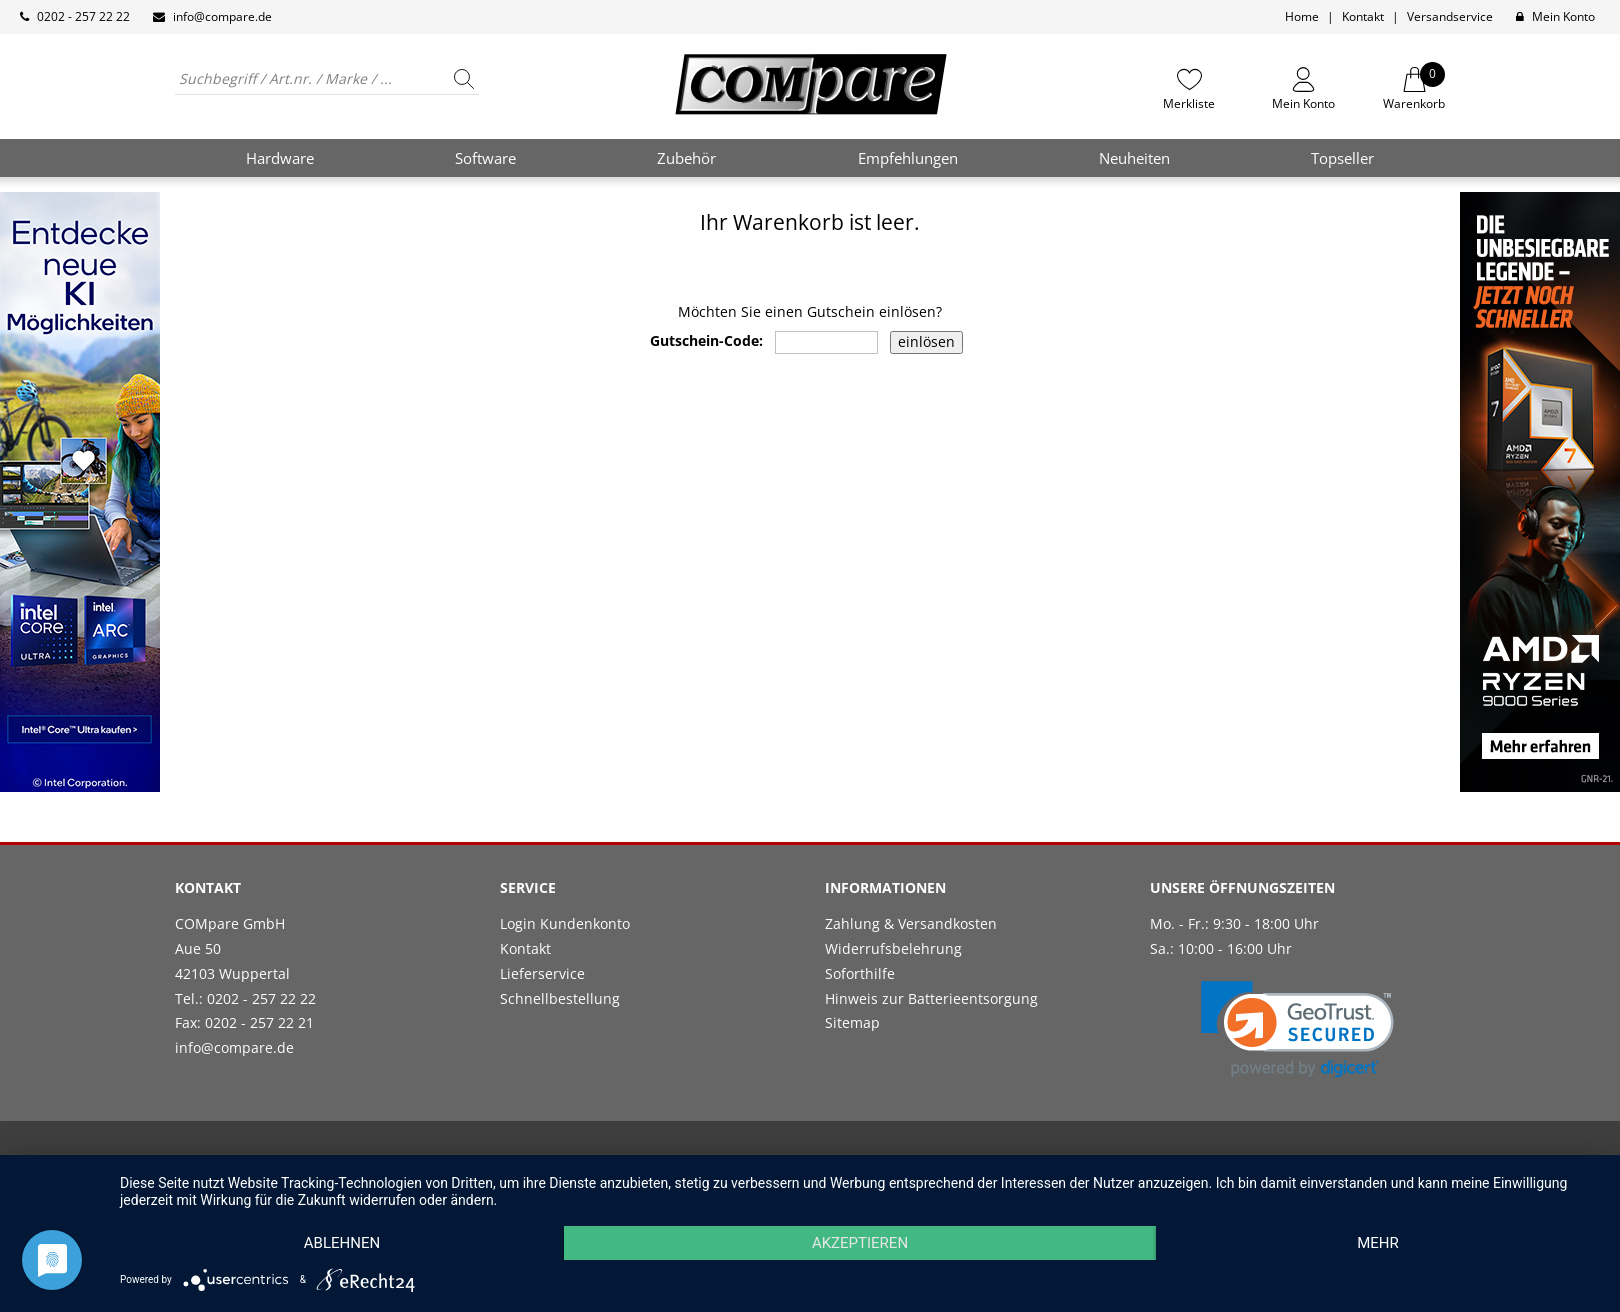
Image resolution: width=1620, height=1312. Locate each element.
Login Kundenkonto (565, 923)
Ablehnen (342, 1243)
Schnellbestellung (560, 998)
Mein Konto (1563, 16)
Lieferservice (542, 973)
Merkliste (1189, 103)
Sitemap (852, 1022)
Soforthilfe (860, 973)
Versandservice (1450, 16)
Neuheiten (1134, 158)
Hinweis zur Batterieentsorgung (931, 998)
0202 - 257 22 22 (83, 16)
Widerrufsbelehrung (893, 948)
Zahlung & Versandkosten (911, 923)
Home (1302, 16)
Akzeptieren (860, 1243)
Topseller (1342, 158)
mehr (1378, 1243)
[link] (1297, 1029)
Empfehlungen (908, 158)
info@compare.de (222, 16)
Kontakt (1363, 16)
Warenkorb (1414, 89)
